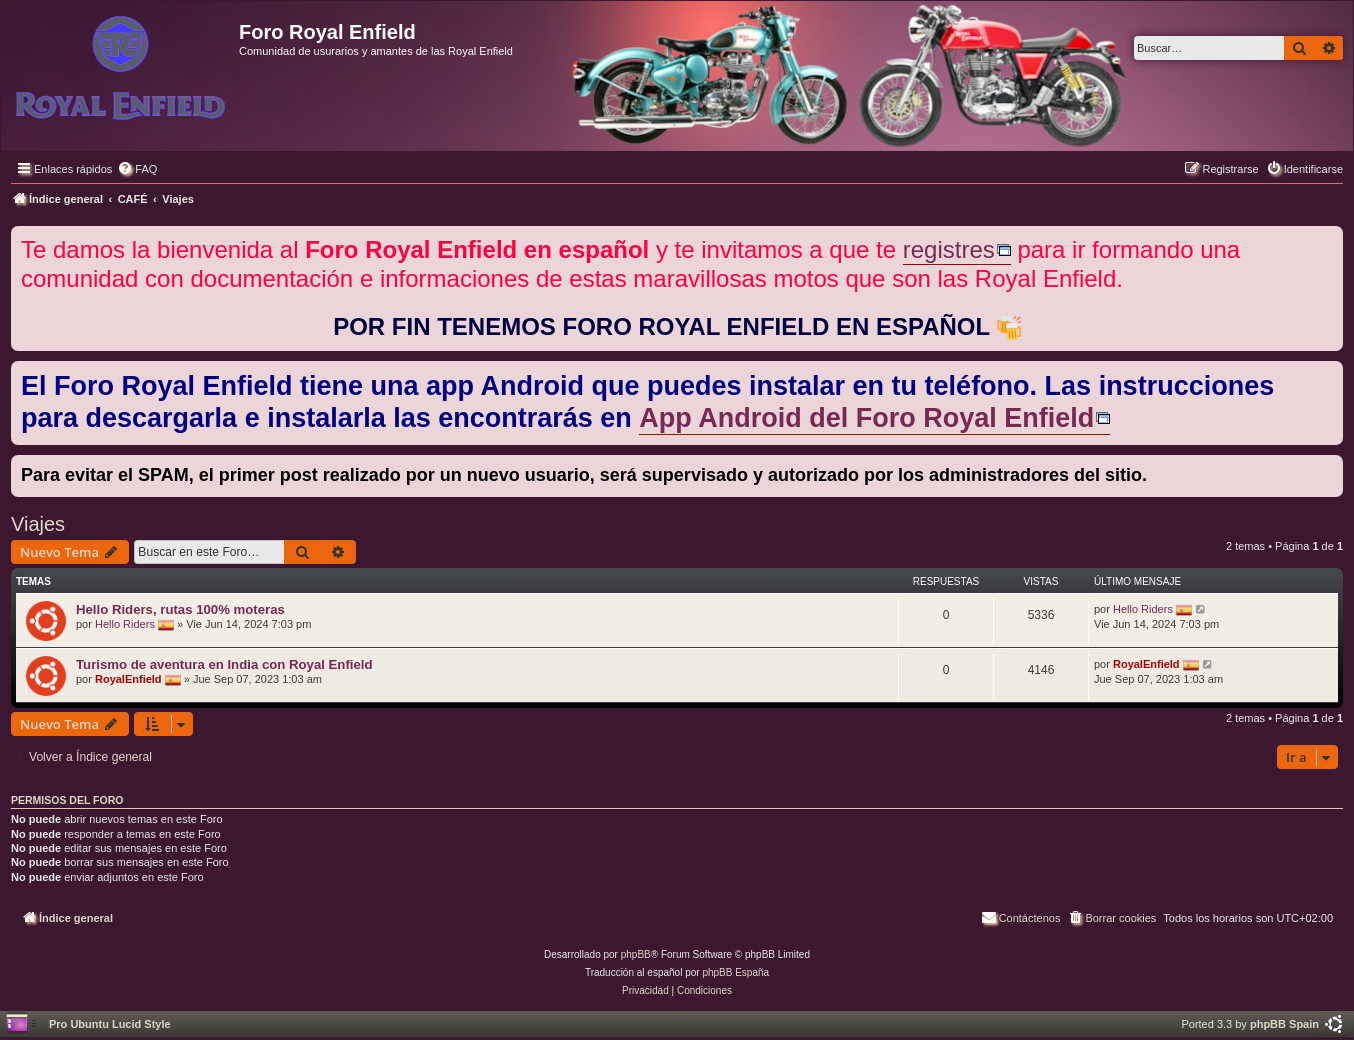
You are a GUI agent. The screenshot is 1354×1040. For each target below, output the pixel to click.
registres (949, 249)
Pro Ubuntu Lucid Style (110, 1024)
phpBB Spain (1284, 1024)
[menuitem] (137, 169)
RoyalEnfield (128, 679)
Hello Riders (125, 624)
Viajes (38, 524)
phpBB (636, 954)
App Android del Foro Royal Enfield (866, 418)
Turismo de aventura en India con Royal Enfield (224, 664)
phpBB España (735, 972)
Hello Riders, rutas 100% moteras (180, 609)
